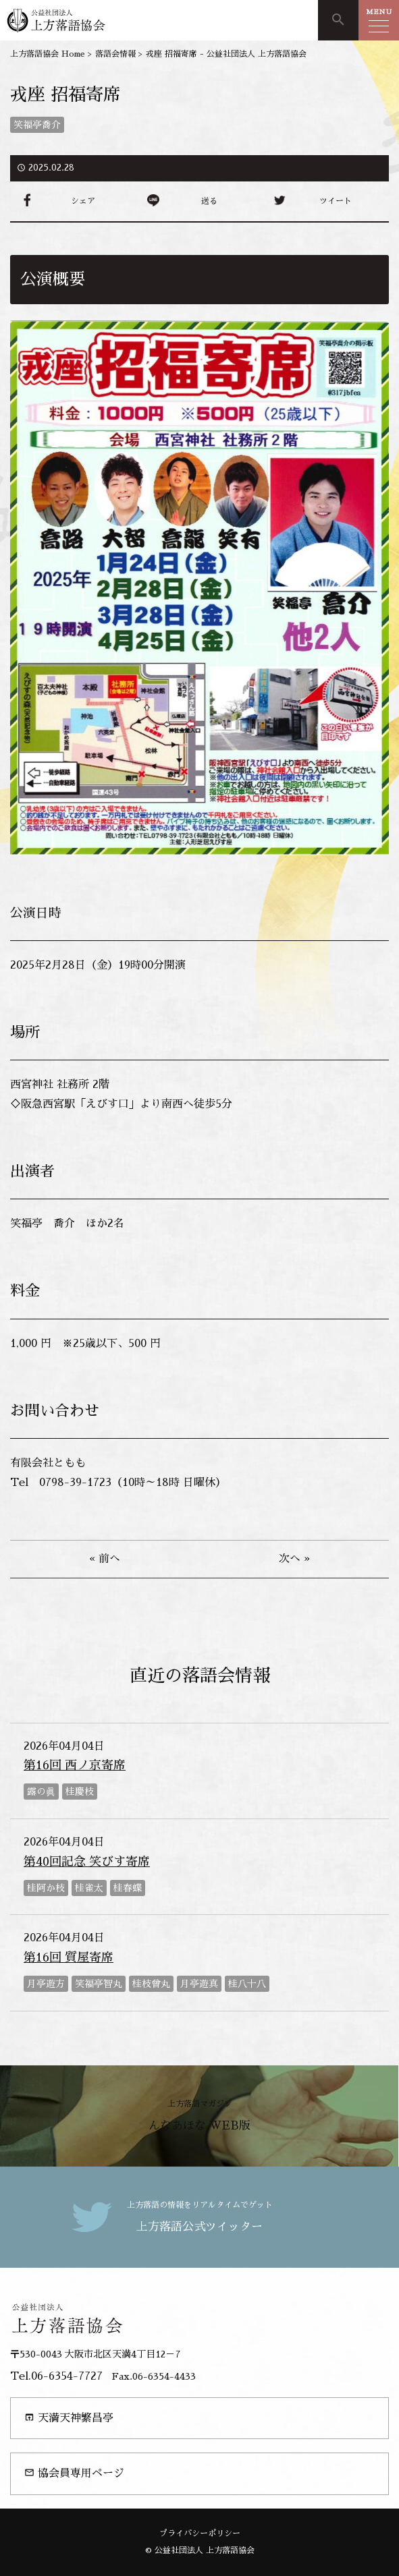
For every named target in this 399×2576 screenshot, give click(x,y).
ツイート (335, 201)
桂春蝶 (127, 1888)
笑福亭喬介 (37, 125)
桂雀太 (89, 1888)
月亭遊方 (46, 1983)
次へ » (294, 1558)
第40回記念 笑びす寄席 (87, 1862)
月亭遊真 (199, 1983)
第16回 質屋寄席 (68, 1957)
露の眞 (41, 1791)
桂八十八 (247, 1983)
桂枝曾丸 (151, 1983)
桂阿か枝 (46, 1888)
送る (209, 201)
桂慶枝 (79, 1791)
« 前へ (104, 1558)
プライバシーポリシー (199, 2533)
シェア (83, 201)
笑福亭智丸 (98, 1983)
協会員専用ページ (74, 2473)
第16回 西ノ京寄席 (75, 1765)
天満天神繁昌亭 (68, 2418)
